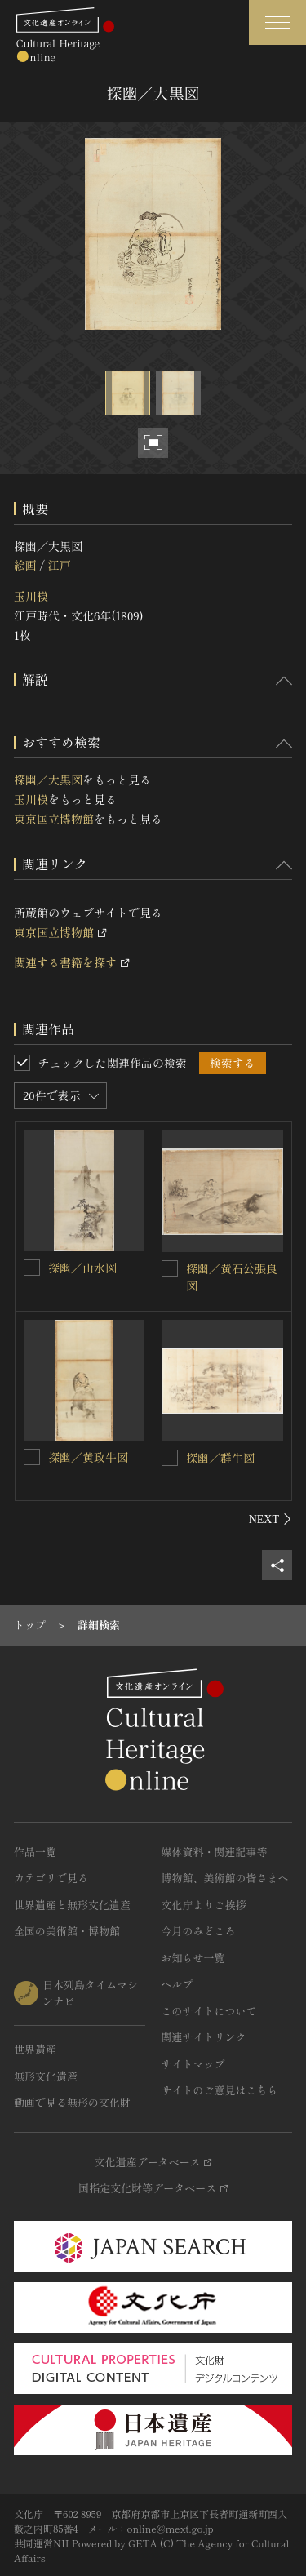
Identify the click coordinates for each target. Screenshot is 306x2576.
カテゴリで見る (51, 1877)
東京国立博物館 (54, 819)
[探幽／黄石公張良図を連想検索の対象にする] (170, 1268)
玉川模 (31, 596)
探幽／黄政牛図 (88, 1457)
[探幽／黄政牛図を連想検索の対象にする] (32, 1457)
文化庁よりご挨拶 (204, 1904)
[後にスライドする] (270, 1519)
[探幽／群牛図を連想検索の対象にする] (170, 1458)
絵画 (25, 565)
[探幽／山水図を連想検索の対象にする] (32, 1267)
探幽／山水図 (82, 1267)
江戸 (58, 565)
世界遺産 (35, 2049)
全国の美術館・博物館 (67, 1931)
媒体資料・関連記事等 (215, 1851)
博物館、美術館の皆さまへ (225, 1877)
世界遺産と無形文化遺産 (72, 1904)
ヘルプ (177, 1984)
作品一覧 (35, 1851)
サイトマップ (193, 2064)
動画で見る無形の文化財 (72, 2102)
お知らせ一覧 (193, 1957)
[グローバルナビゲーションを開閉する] (277, 22)
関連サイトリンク (204, 2037)
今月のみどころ (199, 1931)
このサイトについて (209, 2011)
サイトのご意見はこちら (220, 2090)
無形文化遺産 (46, 2076)
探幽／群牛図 (220, 1458)
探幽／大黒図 (48, 779)
